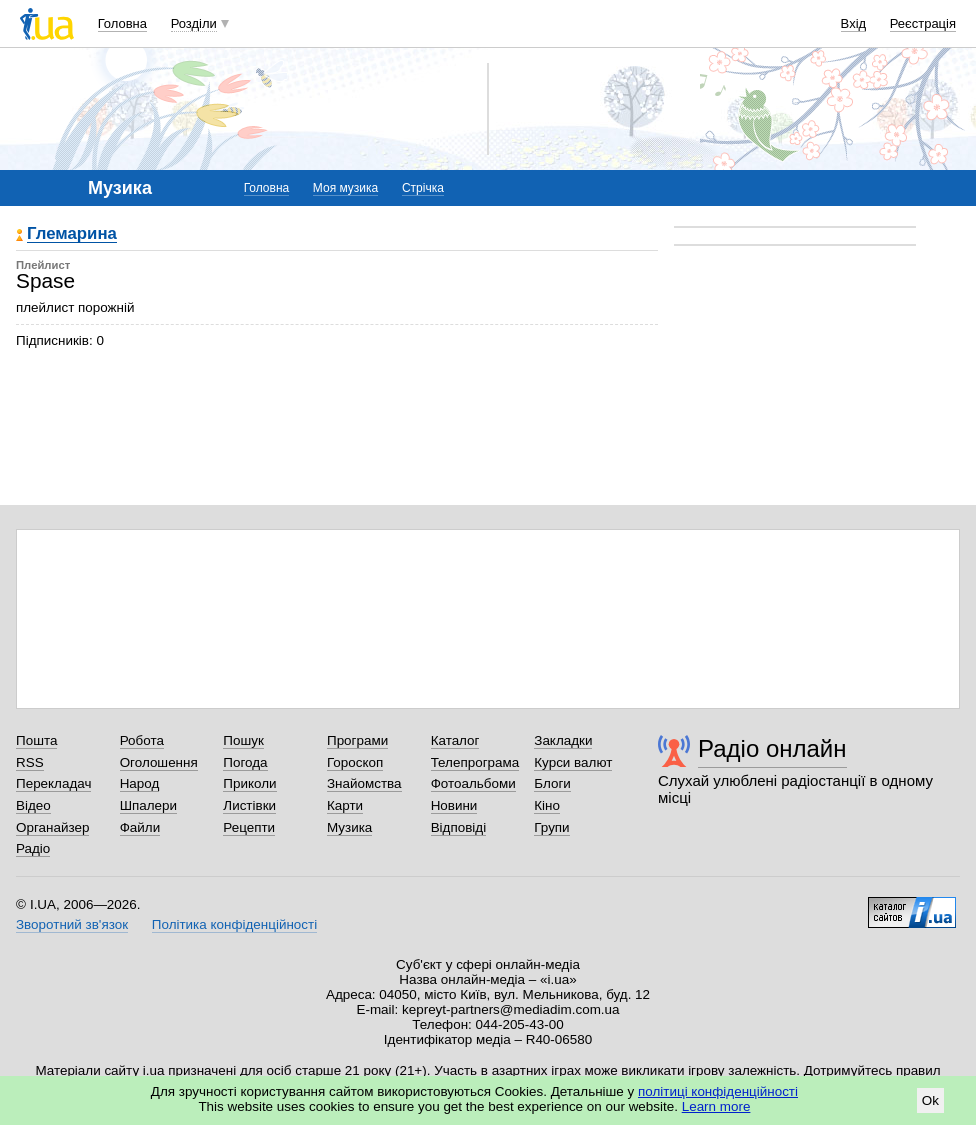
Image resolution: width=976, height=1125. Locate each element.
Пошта (36, 740)
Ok (930, 1100)
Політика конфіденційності (234, 924)
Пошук (243, 740)
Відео (33, 805)
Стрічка (423, 188)
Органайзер (52, 827)
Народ (140, 783)
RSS (30, 762)
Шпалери (148, 805)
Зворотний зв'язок (72, 924)
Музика (349, 827)
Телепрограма (475, 762)
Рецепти (249, 827)
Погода (245, 762)
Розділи (194, 23)
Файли (140, 827)
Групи (551, 827)
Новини (454, 805)
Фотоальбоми (473, 783)
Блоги (552, 783)
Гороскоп (355, 762)
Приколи (249, 783)
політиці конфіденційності (718, 1091)
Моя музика (345, 188)
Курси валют (573, 762)
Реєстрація (923, 23)
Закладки (563, 740)
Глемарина (72, 234)
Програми (357, 740)
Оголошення (159, 762)
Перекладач (53, 783)
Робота (142, 740)
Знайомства (364, 783)
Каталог (455, 740)
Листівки (249, 805)
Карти (345, 805)
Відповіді (459, 827)
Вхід (854, 23)
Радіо (33, 848)
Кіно (547, 805)
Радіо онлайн (772, 748)
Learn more (716, 1106)
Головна (122, 23)
